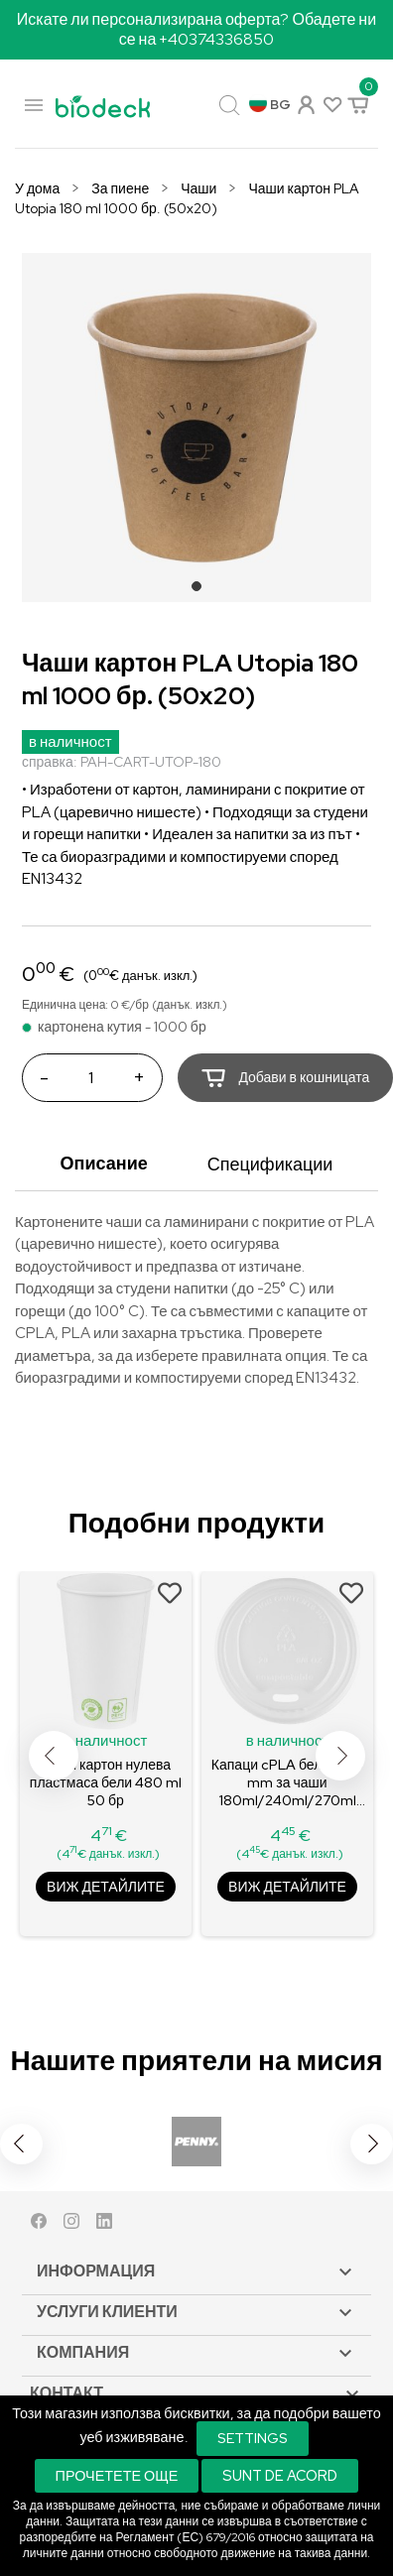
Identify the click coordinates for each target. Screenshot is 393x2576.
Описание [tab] (104, 1163)
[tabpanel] (196, 427)
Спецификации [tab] (270, 1164)
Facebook (39, 2225)
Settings (252, 2438)
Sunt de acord (279, 2475)
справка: (49, 762)
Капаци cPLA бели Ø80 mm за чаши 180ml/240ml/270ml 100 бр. (287, 1783)
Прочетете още (117, 2475)
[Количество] (90, 1077)
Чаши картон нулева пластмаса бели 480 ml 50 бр (106, 1782)
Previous (53, 1755)
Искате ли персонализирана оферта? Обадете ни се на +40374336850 (196, 29)
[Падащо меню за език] (270, 105)
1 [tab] (202, 592)
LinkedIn (104, 2225)
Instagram (71, 2225)
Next (340, 1755)
